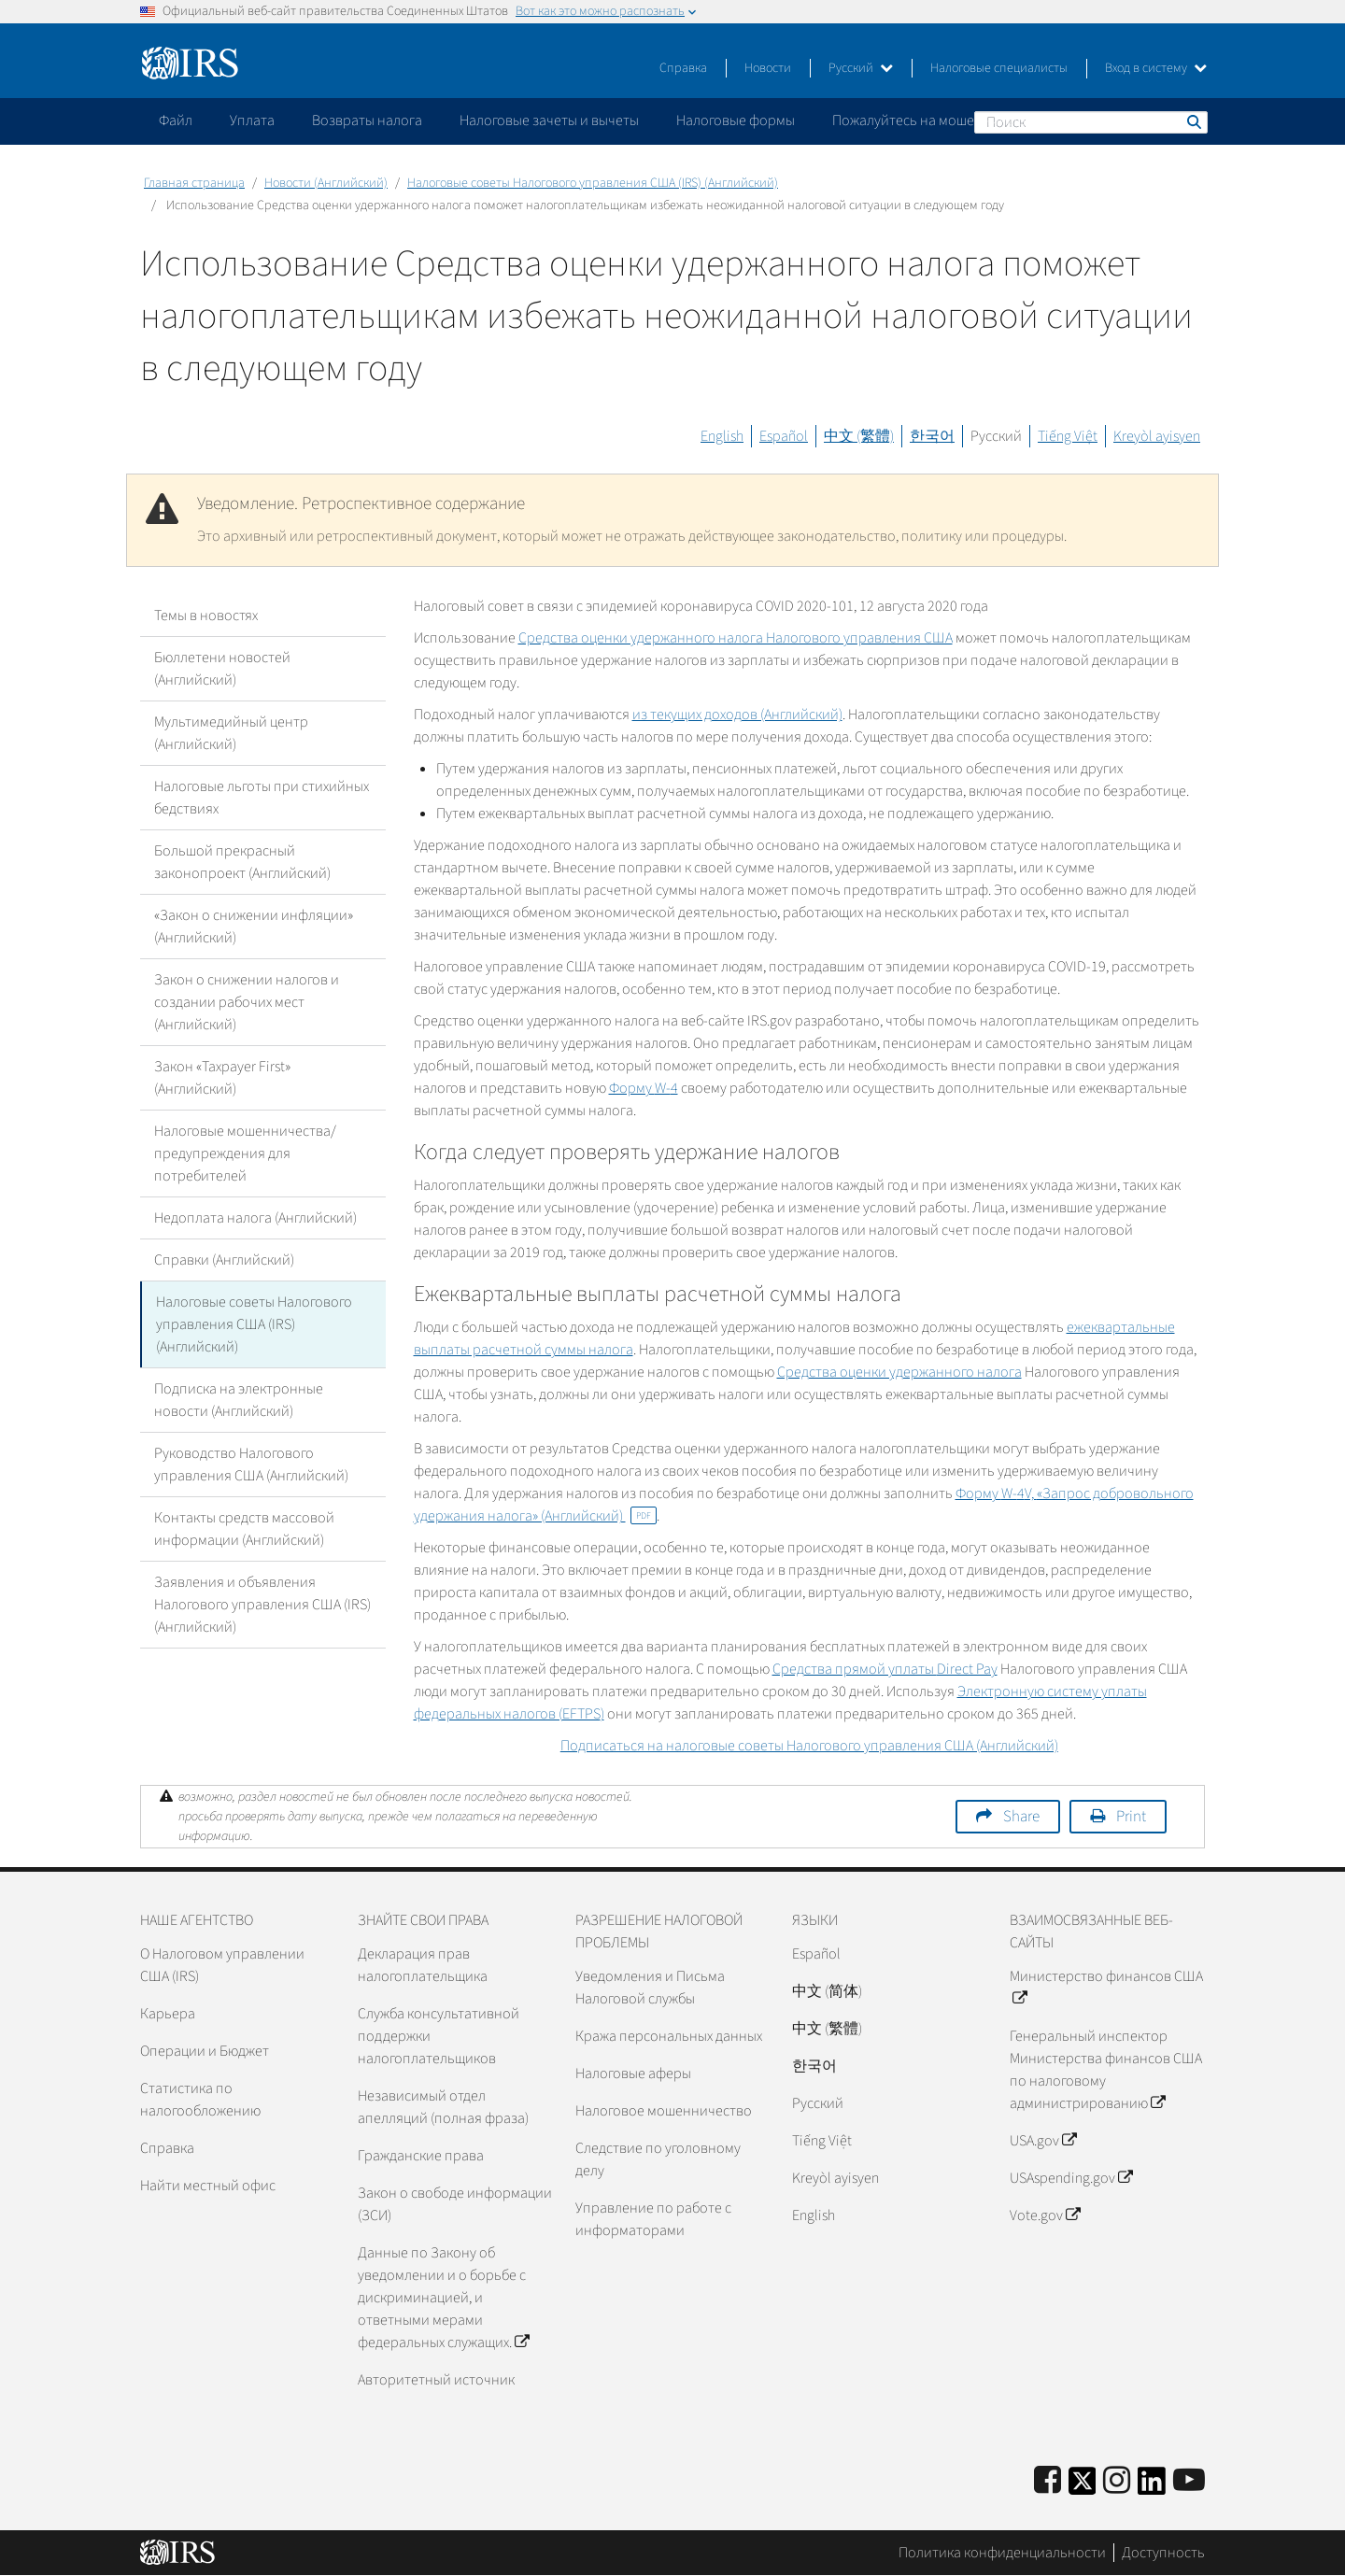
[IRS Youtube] (1189, 2481)
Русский (860, 68)
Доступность (1163, 2552)
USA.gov (1043, 2140)
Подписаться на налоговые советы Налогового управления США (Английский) (809, 1745)
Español (783, 436)
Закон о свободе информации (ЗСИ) (455, 2204)
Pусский (817, 2103)
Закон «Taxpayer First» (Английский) (222, 1077)
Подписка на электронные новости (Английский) (238, 1400)
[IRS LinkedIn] (1152, 2487)
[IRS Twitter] (1083, 2487)
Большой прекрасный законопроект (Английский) (242, 862)
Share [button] (1021, 1816)
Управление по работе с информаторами (653, 2219)
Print (1131, 1816)
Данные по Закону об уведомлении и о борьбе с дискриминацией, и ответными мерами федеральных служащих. (443, 2298)
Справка (683, 68)
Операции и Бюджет (204, 2051)
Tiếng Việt (1067, 436)
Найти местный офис (208, 2185)
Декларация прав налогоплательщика (423, 1965)
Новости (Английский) (326, 183)
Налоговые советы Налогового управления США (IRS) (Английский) (592, 183)
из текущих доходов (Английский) (737, 714)
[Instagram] (1116, 2481)
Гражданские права (421, 2155)
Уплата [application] (252, 120)
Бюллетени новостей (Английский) (222, 668)
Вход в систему (1156, 68)
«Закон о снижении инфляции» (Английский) (253, 926)
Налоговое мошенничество (663, 2111)
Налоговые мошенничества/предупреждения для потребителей (245, 1153)
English (722, 436)
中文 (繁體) (859, 436)
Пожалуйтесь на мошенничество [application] (937, 120)
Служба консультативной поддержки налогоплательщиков (438, 2036)
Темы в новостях (206, 615)
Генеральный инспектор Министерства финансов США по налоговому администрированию (1106, 2070)
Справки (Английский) (224, 1260)
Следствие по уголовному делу (658, 2159)
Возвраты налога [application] (367, 120)
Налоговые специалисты (999, 68)
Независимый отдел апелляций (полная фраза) (443, 2107)
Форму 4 (643, 1088)
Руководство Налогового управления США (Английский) (251, 1464)
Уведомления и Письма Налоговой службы (650, 1987)
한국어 (932, 436)
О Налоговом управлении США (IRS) (222, 1965)
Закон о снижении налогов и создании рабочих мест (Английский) (246, 1002)
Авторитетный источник (436, 2380)
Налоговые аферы (633, 2073)
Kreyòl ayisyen (1156, 436)
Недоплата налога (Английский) (255, 1218)
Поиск (1193, 121)
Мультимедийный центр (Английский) (231, 733)
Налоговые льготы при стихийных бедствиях (261, 797)
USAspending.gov (1071, 2178)
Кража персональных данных (668, 2036)
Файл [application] (175, 120)
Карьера (167, 2013)
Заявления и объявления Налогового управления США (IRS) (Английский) (262, 1604)
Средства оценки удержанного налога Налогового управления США (735, 638)
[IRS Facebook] (1047, 2481)
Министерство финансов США (1106, 1987)
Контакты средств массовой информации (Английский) (244, 1528)
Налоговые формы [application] (735, 120)
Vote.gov (1045, 2215)
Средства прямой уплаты (885, 1669)
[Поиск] (1091, 122)
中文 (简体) (827, 1991)
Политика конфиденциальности (1002, 2552)
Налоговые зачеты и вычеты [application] (549, 120)
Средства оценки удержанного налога (899, 1372)
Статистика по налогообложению (200, 2099)
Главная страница (194, 183)
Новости (767, 68)
